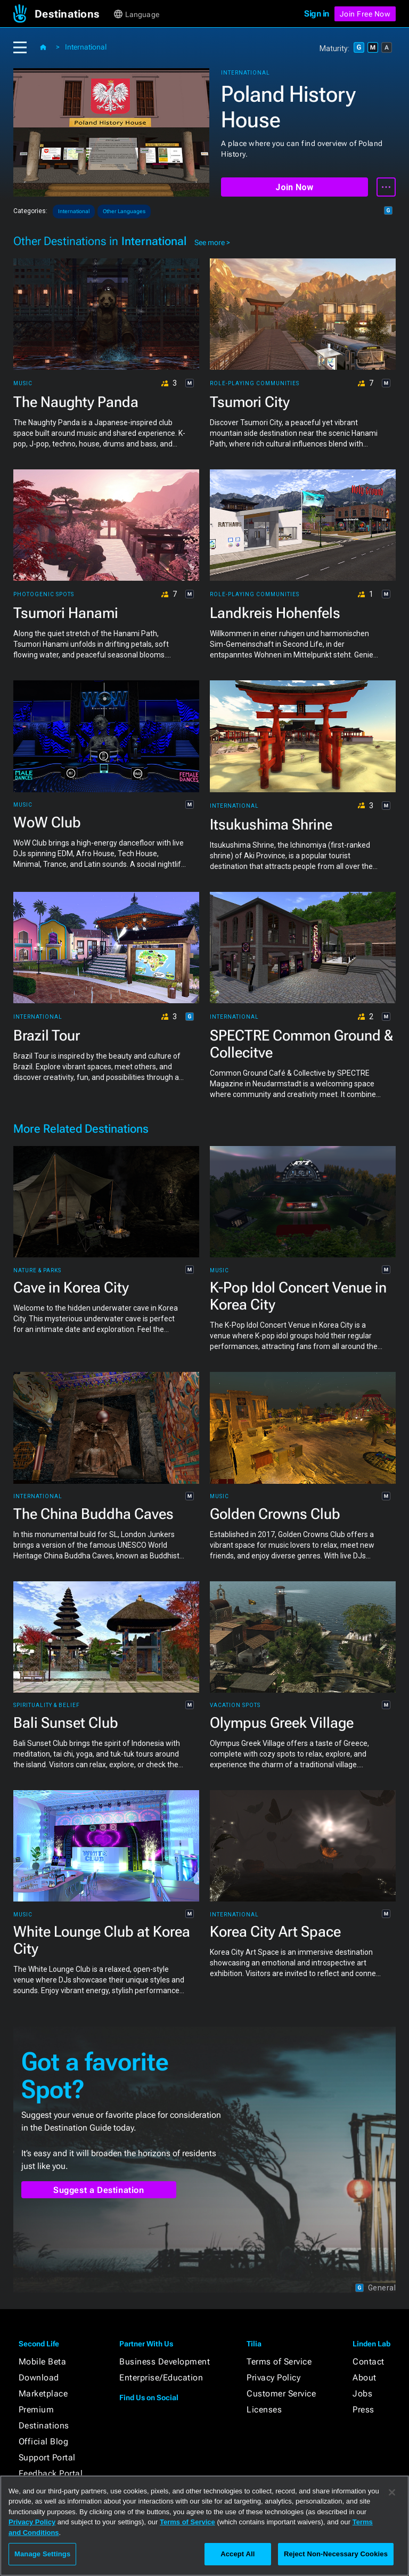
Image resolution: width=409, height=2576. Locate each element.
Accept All (237, 2554)
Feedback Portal (51, 2473)
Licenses (264, 2409)
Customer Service (281, 2393)
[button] (73, 14)
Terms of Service (279, 2361)
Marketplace (43, 2393)
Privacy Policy (273, 2377)
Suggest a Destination (98, 2190)
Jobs (362, 2393)
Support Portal (47, 2457)
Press (363, 2409)
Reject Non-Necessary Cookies (336, 2554)
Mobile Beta (43, 2361)
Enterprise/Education (161, 2377)
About (365, 2377)
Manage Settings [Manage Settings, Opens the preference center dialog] (42, 2554)
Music (22, 383)
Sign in (316, 14)
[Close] (392, 2492)
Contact (369, 2361)
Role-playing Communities (254, 383)
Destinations (44, 2425)
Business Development (164, 2361)
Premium (36, 2409)
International (86, 47)
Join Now (294, 187)
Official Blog (44, 2441)
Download (39, 2377)
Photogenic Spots (43, 594)
